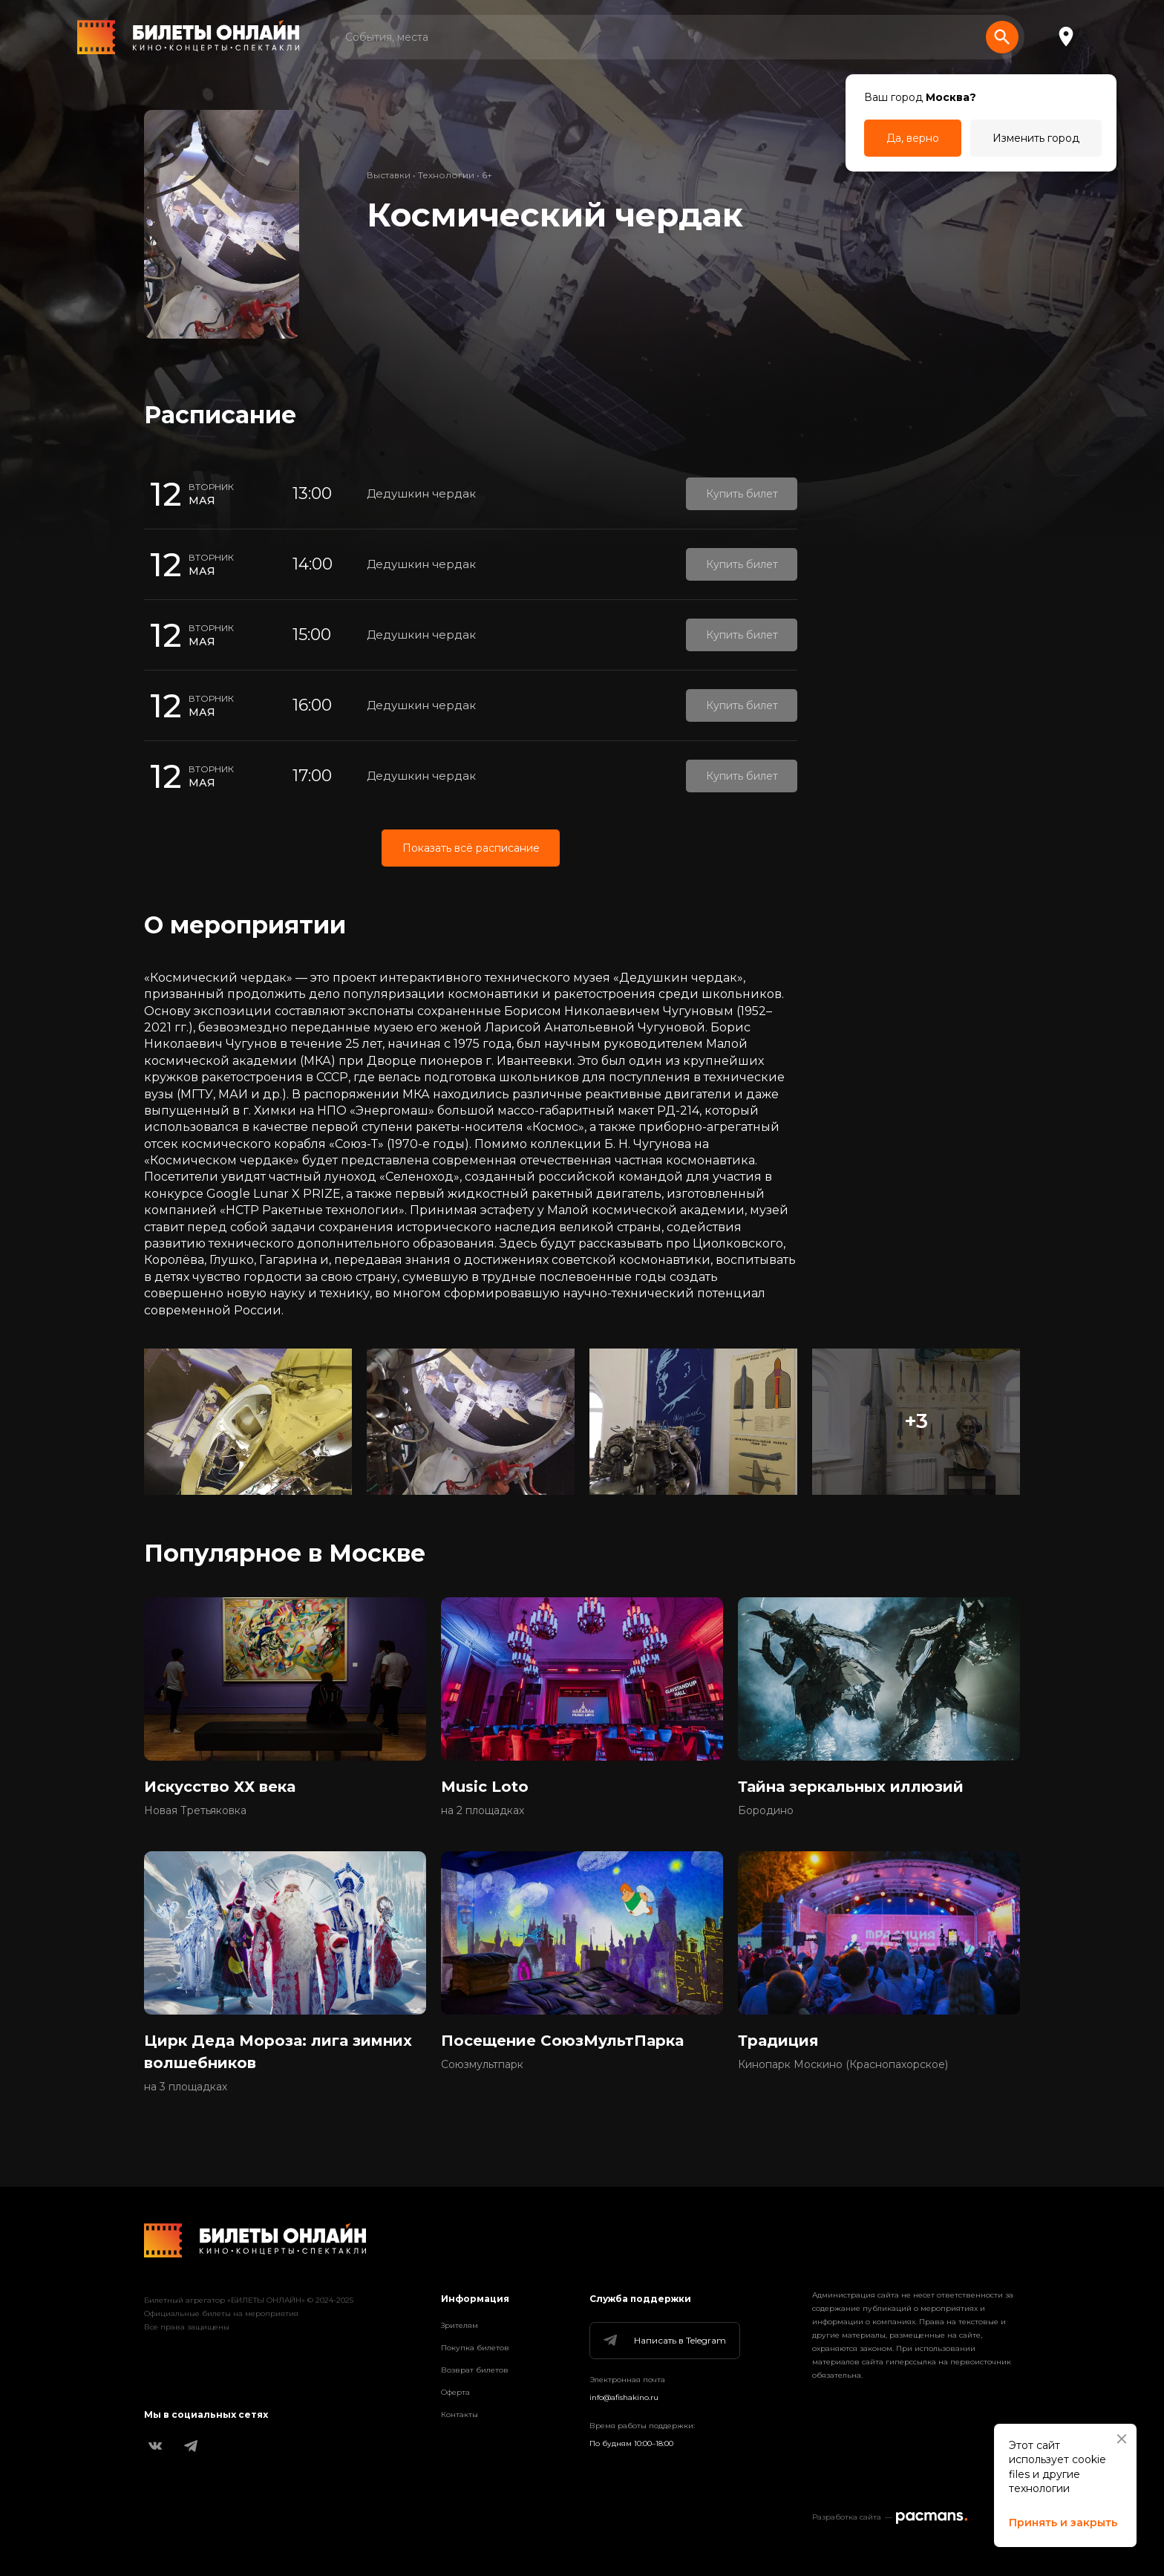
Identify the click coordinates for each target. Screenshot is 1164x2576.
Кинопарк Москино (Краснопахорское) (843, 2064)
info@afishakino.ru (623, 2397)
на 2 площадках (482, 1810)
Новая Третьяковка (195, 1810)
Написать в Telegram (663, 2341)
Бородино (766, 1810)
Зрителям (459, 2325)
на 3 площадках (185, 2086)
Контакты (459, 2414)
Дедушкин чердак (421, 493)
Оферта (455, 2392)
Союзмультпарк (482, 2064)
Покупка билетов (475, 2347)
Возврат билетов (475, 2370)
